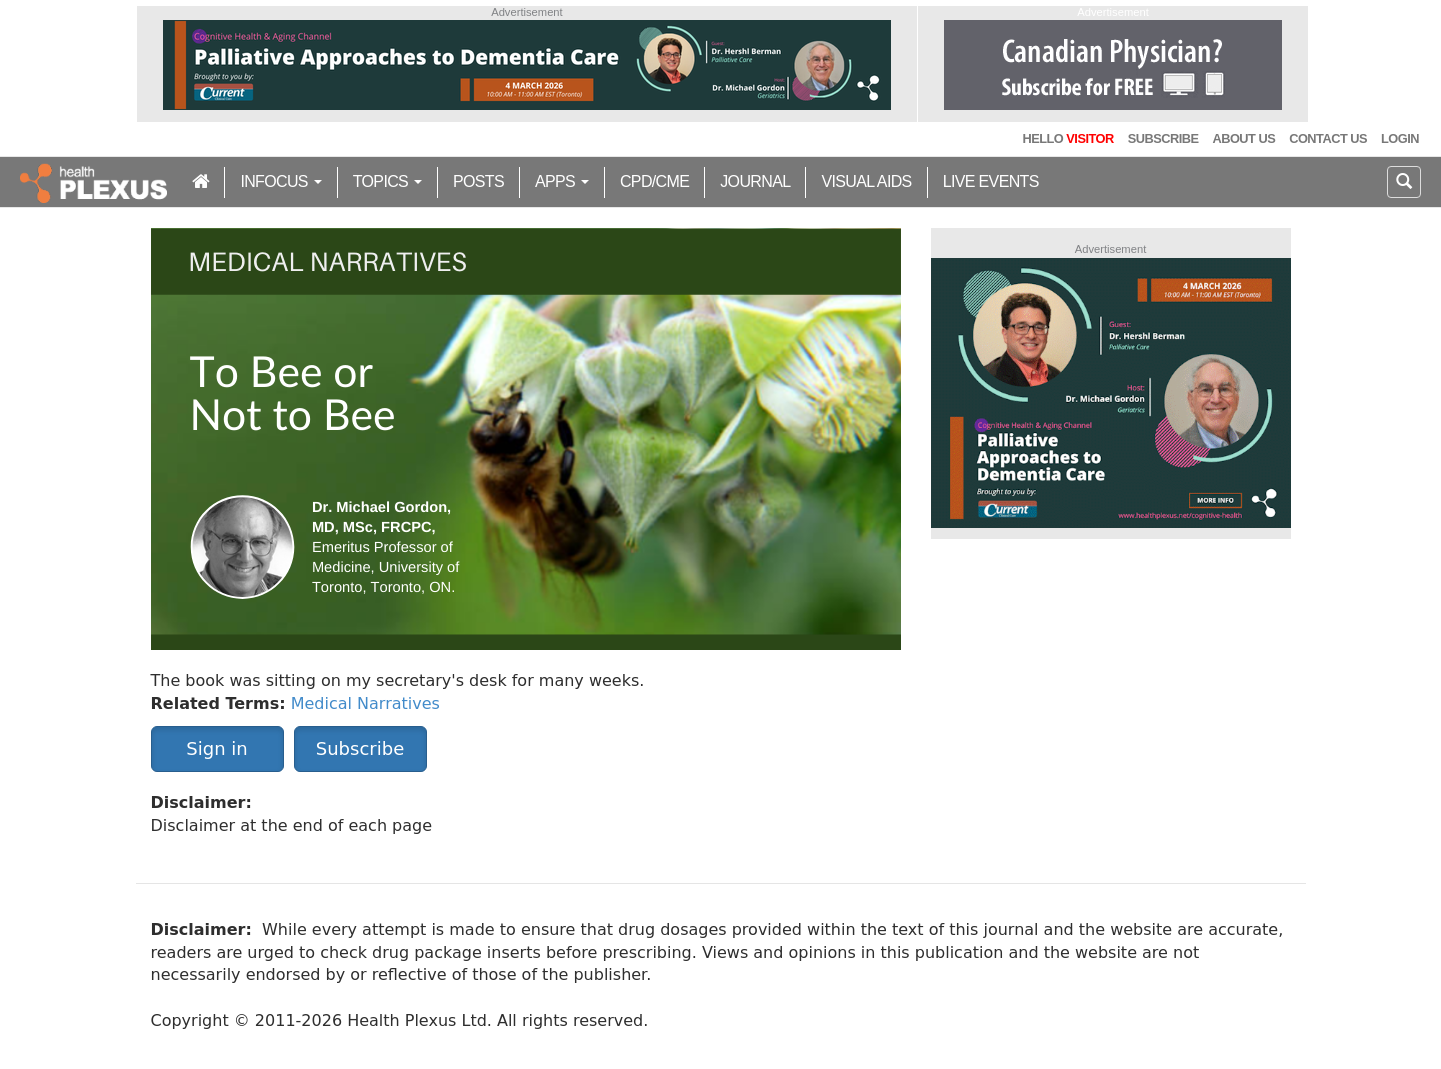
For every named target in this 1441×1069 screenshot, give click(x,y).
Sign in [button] (216, 748)
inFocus (280, 181)
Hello (1067, 138)
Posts (478, 181)
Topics (387, 181)
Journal (755, 181)
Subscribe (1163, 138)
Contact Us (1328, 138)
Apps (562, 181)
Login (1400, 138)
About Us (1243, 138)
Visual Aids (866, 181)
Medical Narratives (365, 703)
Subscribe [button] (360, 748)
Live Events (991, 181)
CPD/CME (654, 181)
